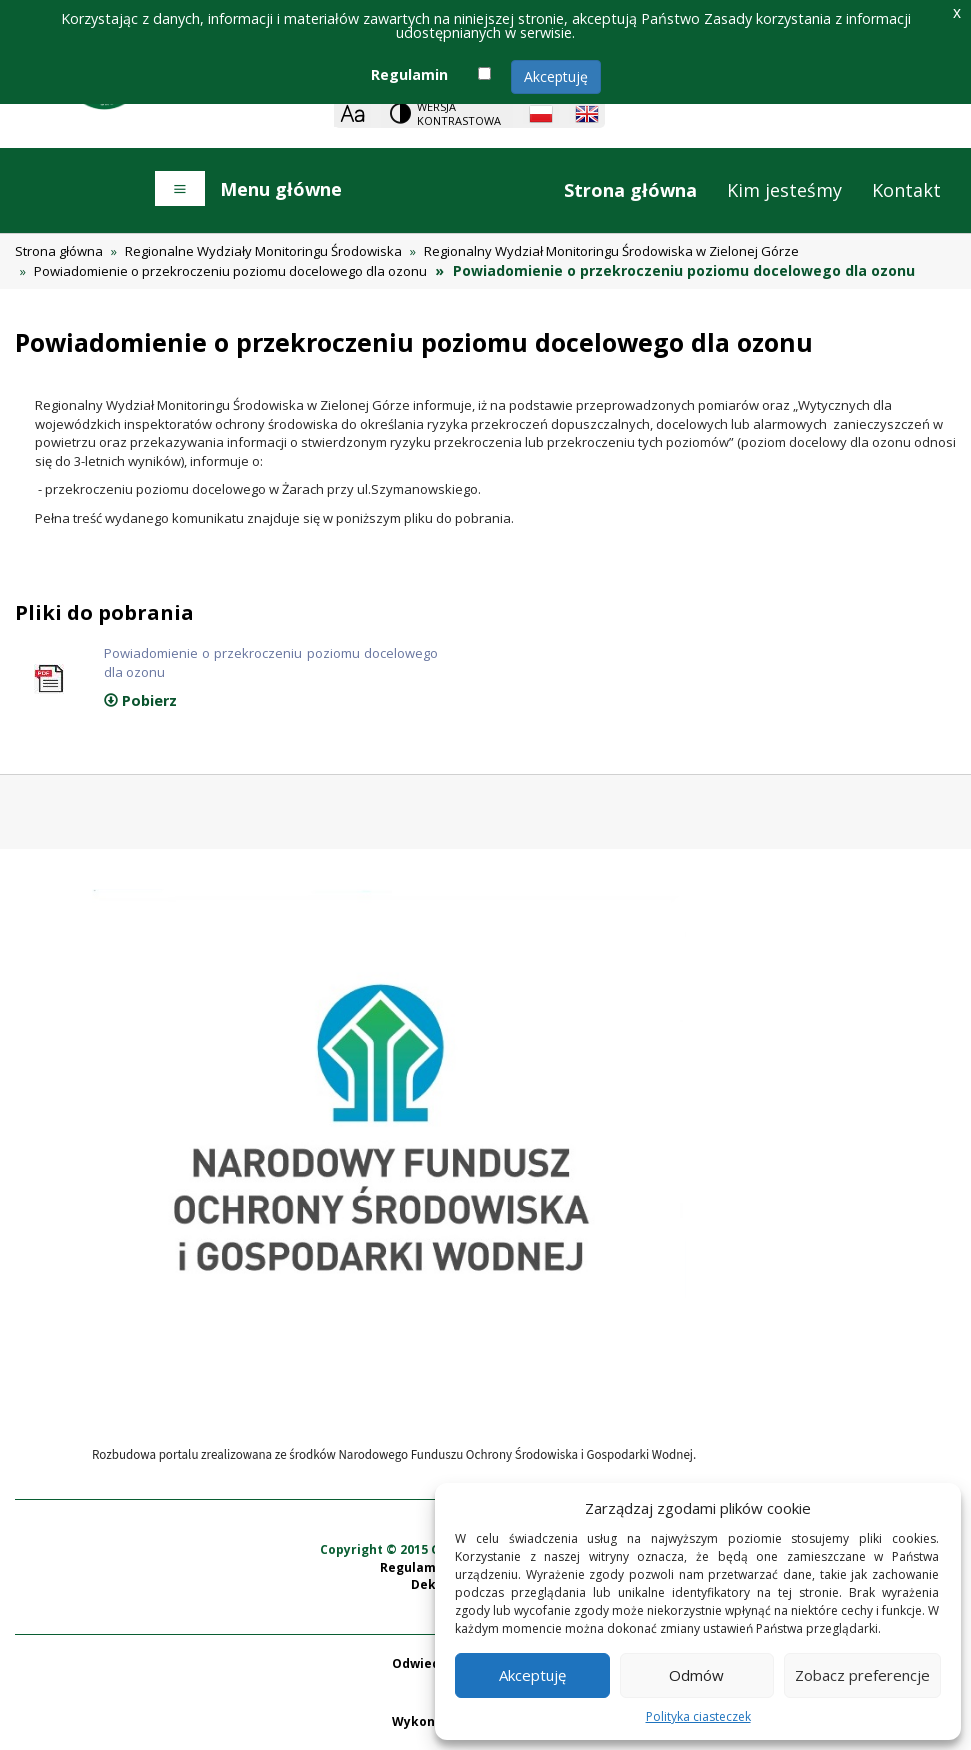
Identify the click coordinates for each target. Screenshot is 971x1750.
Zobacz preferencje (862, 1675)
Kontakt (906, 190)
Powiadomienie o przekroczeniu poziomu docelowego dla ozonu (230, 271)
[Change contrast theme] (447, 113)
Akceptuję (556, 76)
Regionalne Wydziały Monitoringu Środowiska (263, 251)
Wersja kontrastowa (459, 113)
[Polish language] (541, 114)
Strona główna (630, 190)
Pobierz (140, 700)
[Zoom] (352, 113)
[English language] (587, 114)
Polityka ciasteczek (698, 1716)
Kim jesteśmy (784, 190)
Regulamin (409, 74)
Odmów (696, 1675)
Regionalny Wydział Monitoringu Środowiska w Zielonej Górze (611, 251)
